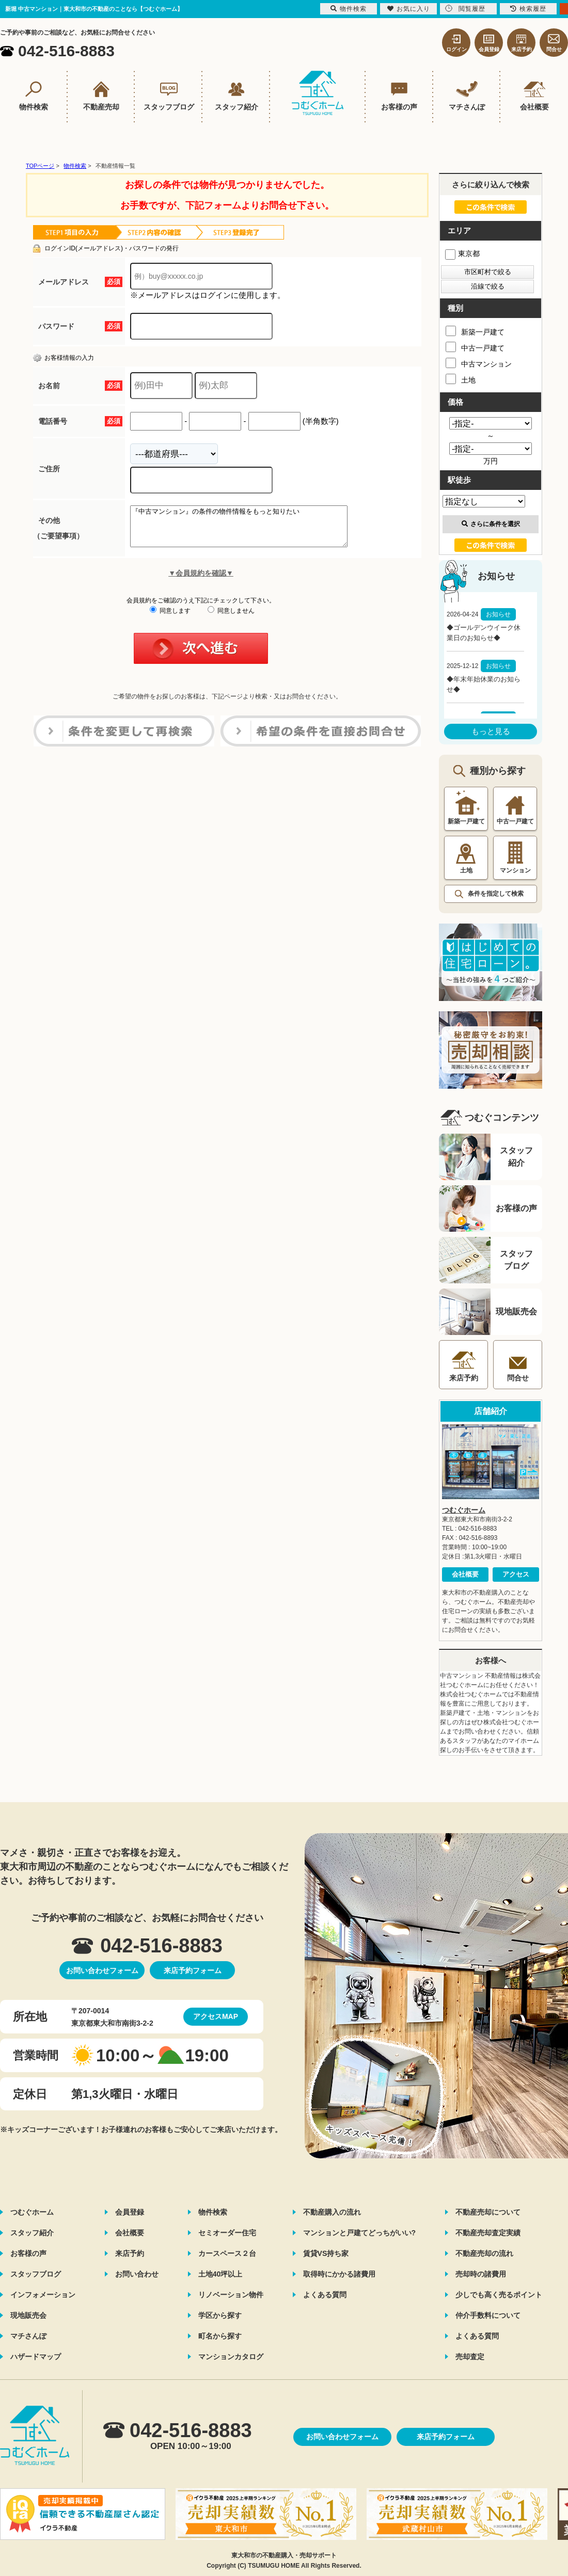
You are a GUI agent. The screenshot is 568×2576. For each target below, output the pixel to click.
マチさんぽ (28, 2336)
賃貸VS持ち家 (326, 2253)
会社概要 (465, 1574)
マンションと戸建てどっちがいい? (359, 2233)
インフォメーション (42, 2295)
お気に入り (408, 8)
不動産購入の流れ (332, 2212)
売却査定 (469, 2356)
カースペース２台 (227, 2253)
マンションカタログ (230, 2356)
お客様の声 (28, 2253)
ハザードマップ (35, 2356)
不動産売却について (487, 2212)
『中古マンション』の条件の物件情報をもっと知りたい (251, 530)
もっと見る (490, 731)
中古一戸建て (475, 347)
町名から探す (220, 2336)
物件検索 (212, 2212)
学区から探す (220, 2315)
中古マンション (479, 363)
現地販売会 (28, 2315)
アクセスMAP (215, 2016)
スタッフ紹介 (32, 2233)
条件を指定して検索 (496, 893)
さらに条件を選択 (491, 524)
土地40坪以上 (220, 2274)
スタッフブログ (35, 2274)
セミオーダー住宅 (227, 2233)
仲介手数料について (487, 2315)
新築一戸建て (475, 331)
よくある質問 (324, 2295)
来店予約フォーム (193, 1970)
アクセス (515, 1574)
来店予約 (129, 2253)
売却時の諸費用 (480, 2274)
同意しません (231, 618)
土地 (461, 379)
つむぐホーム (463, 1510)
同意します (170, 618)
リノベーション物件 (230, 2295)
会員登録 (129, 2212)
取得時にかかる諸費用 (339, 2274)
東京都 (462, 253)
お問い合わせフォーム (102, 1970)
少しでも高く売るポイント (498, 2295)
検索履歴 (528, 8)
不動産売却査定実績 (487, 2233)
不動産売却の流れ (484, 2253)
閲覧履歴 (465, 8)
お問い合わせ (137, 2274)
